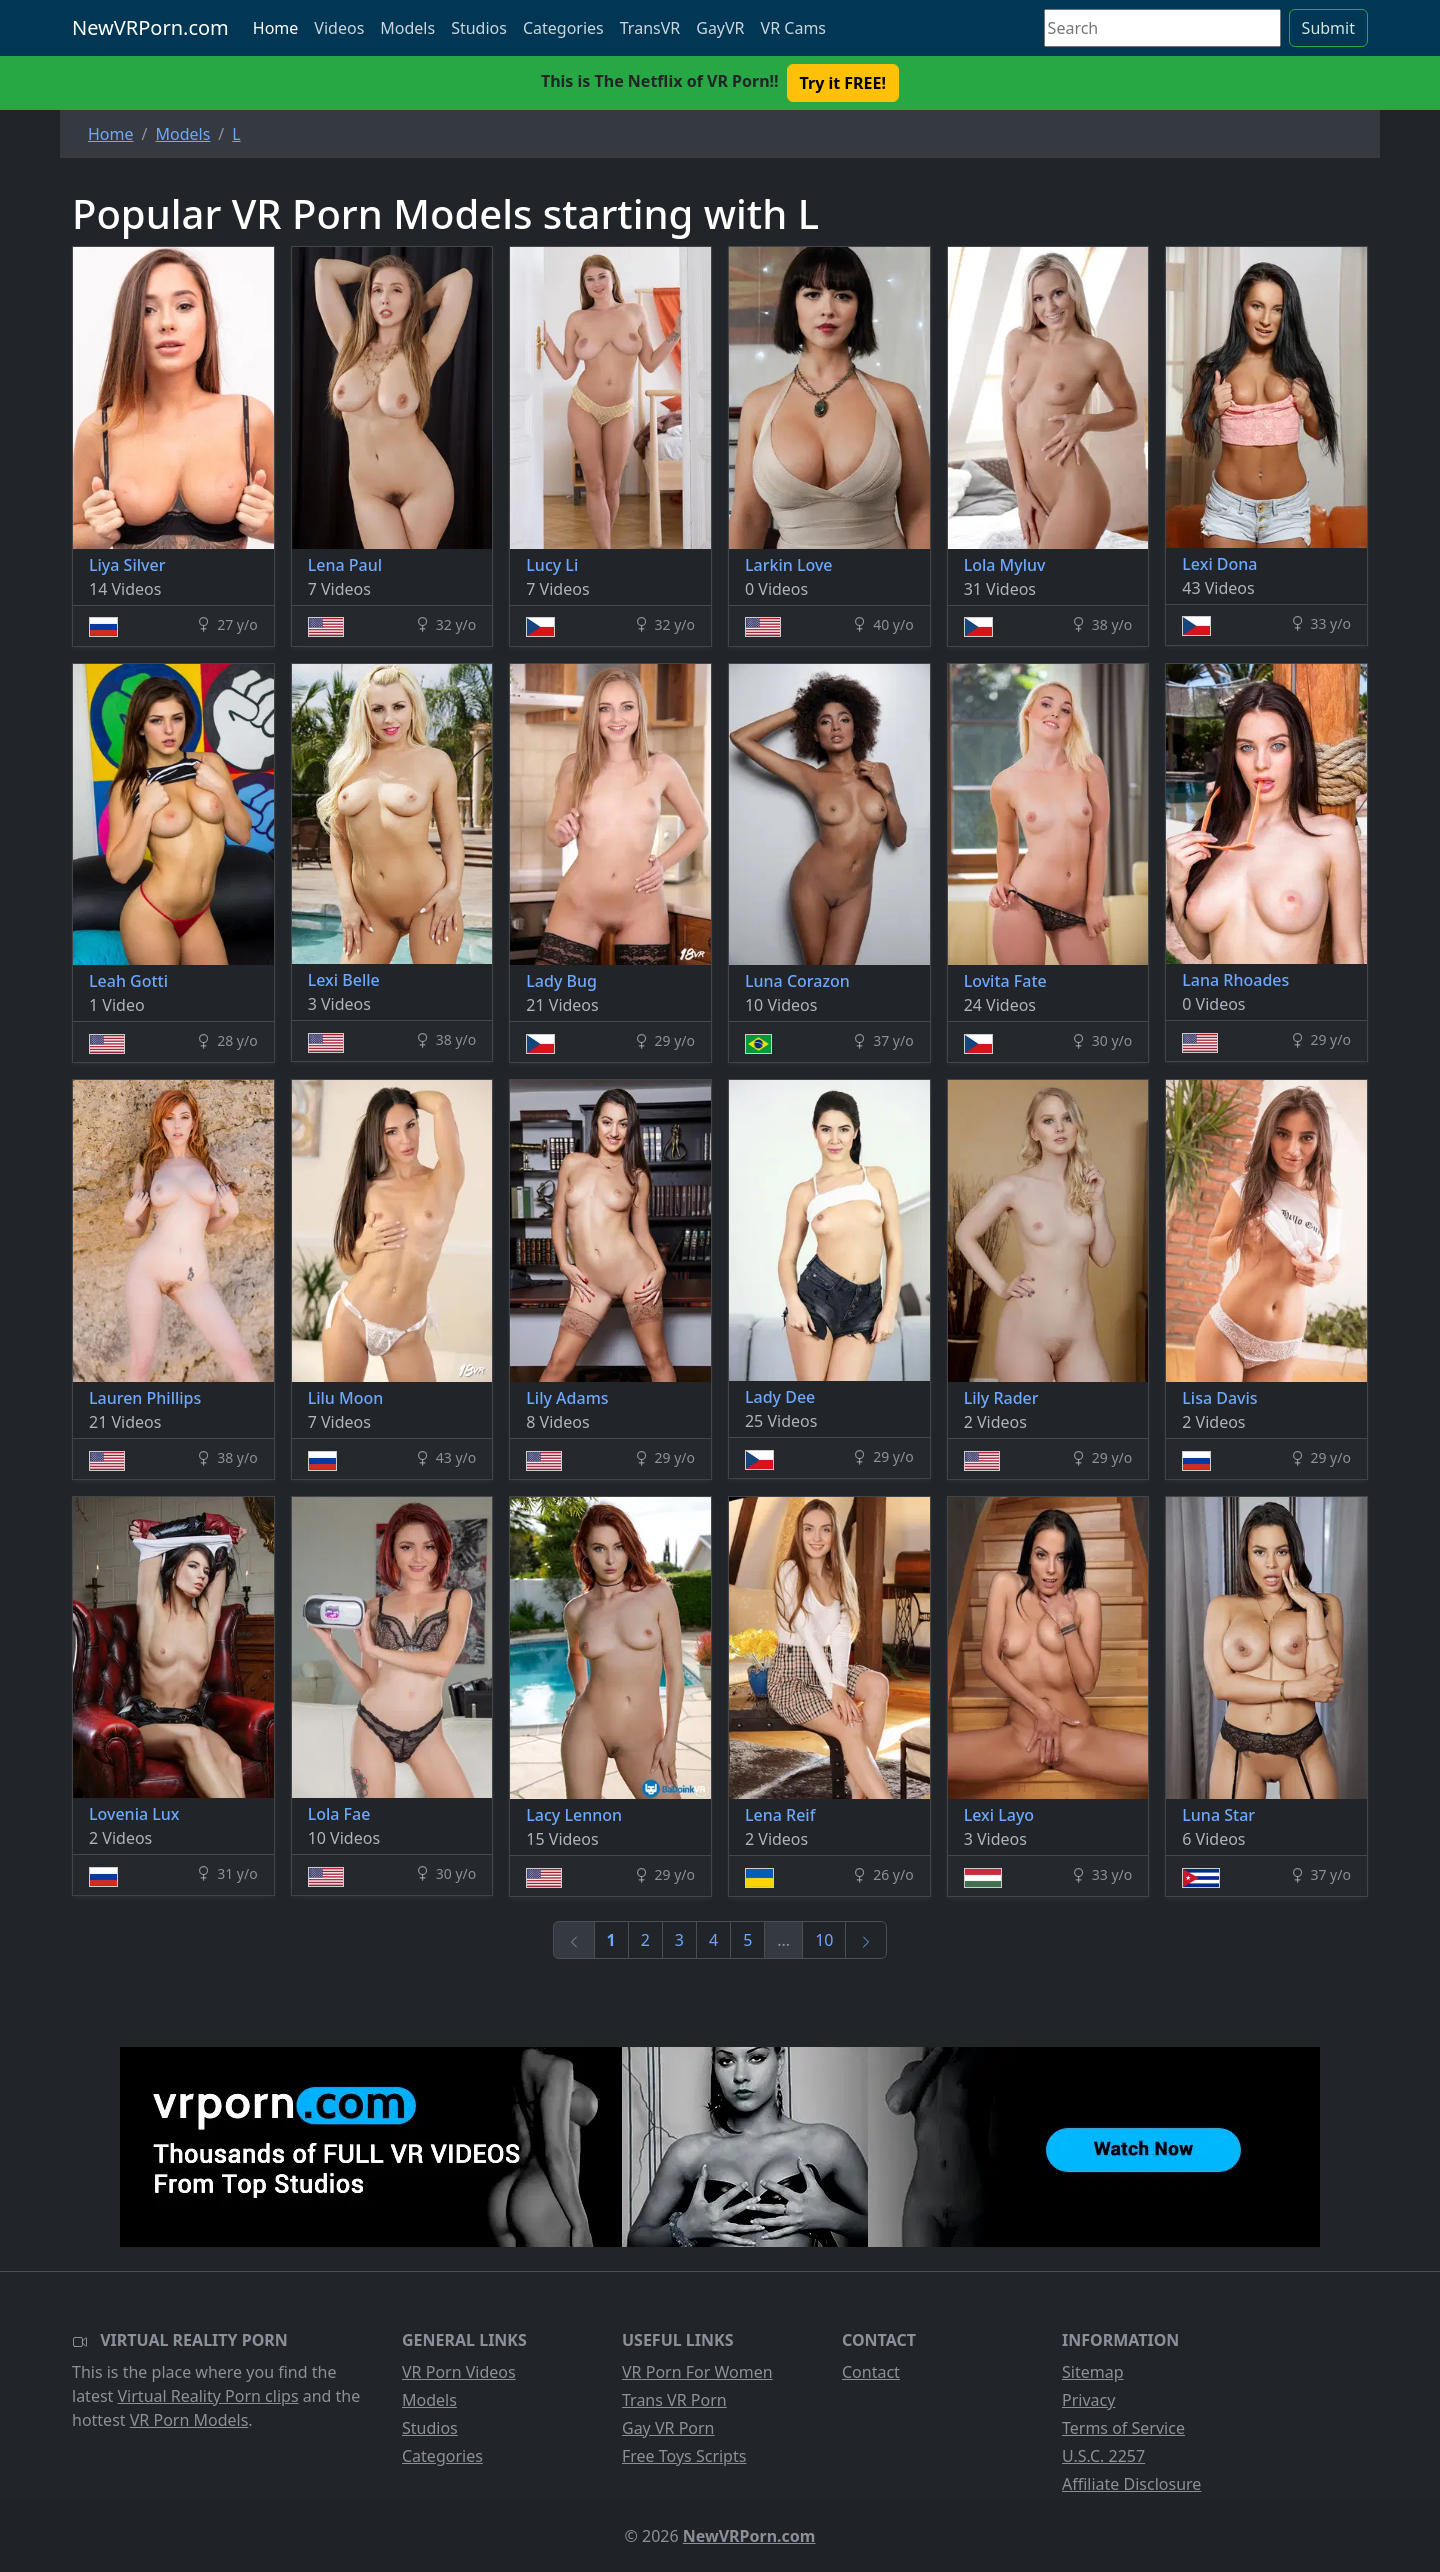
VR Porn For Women (697, 2372)
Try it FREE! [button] (843, 83)
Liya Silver (127, 565)
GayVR (720, 28)
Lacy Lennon (574, 1815)
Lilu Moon (346, 1398)
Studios (479, 28)
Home (276, 28)
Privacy (1088, 2400)
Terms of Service (1123, 2428)
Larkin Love (789, 565)
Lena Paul (345, 565)
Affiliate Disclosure (1131, 2484)
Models (407, 28)
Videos (339, 28)
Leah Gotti (128, 981)
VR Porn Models (189, 2420)
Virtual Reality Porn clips (208, 2396)
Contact (871, 2372)
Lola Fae (339, 1814)
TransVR (650, 28)
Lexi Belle (344, 980)
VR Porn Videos (459, 2372)
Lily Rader (1001, 1398)
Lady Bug (561, 981)
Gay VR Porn (668, 2428)
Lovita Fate (1005, 981)
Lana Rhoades (1235, 980)
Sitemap (1093, 2372)
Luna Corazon (797, 981)
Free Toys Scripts (684, 2456)
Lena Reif (780, 1815)
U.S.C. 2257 (1103, 2456)
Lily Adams (567, 1398)
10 (824, 1940)
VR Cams (793, 28)
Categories (563, 28)
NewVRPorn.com (150, 27)
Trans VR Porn (674, 2400)
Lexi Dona (1219, 564)
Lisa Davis (1219, 1398)
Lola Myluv (1005, 565)
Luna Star (1218, 1815)
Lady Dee (780, 1397)
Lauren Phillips (145, 1398)
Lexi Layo (999, 1815)
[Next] (866, 1940)
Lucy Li (552, 565)
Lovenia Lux (134, 1814)
